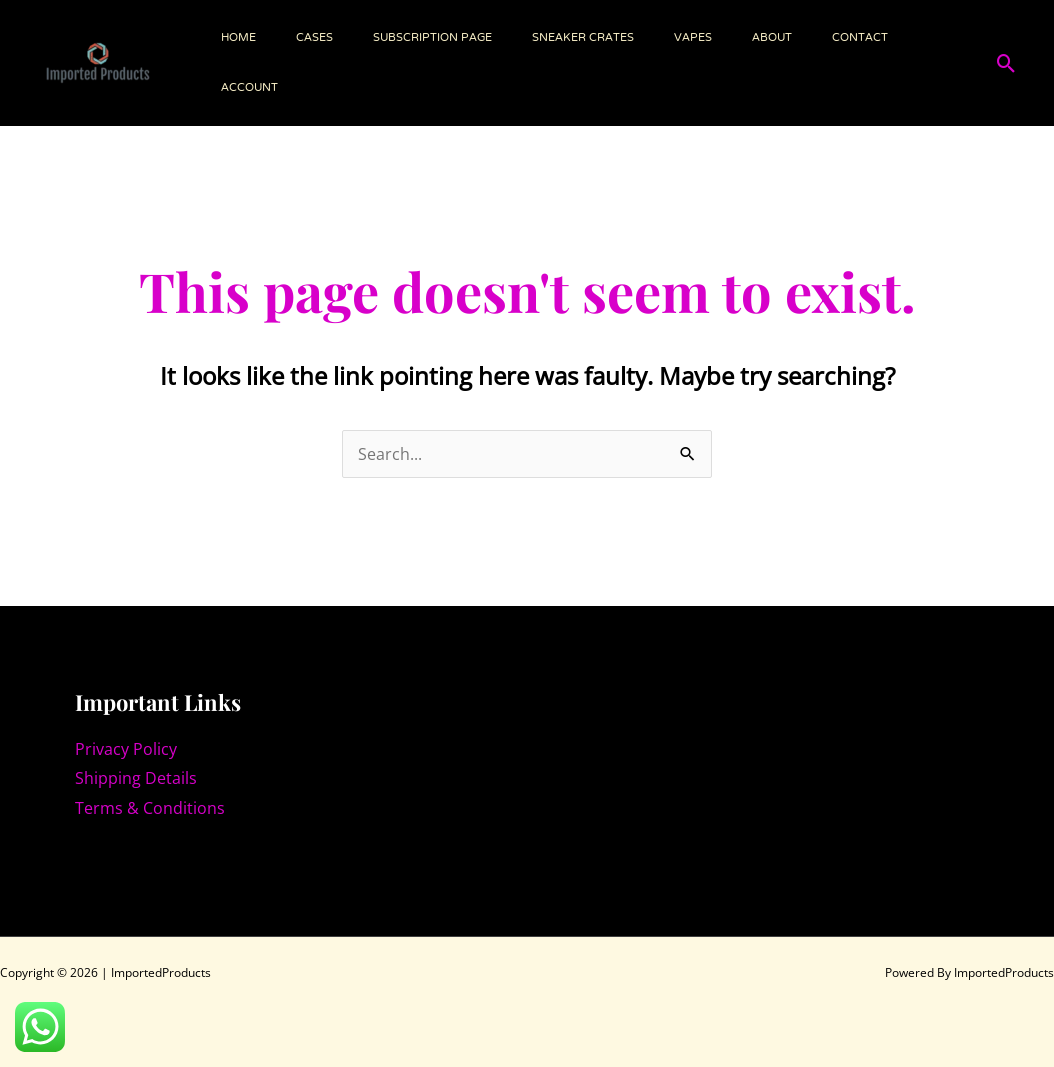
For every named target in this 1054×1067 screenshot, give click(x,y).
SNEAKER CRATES (583, 38)
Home (238, 38)
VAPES (693, 38)
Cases (314, 38)
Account (249, 88)
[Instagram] (91, 850)
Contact (860, 38)
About (772, 38)
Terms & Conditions (150, 808)
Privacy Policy (126, 749)
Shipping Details (136, 778)
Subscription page (432, 38)
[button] (1006, 63)
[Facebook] (135, 850)
